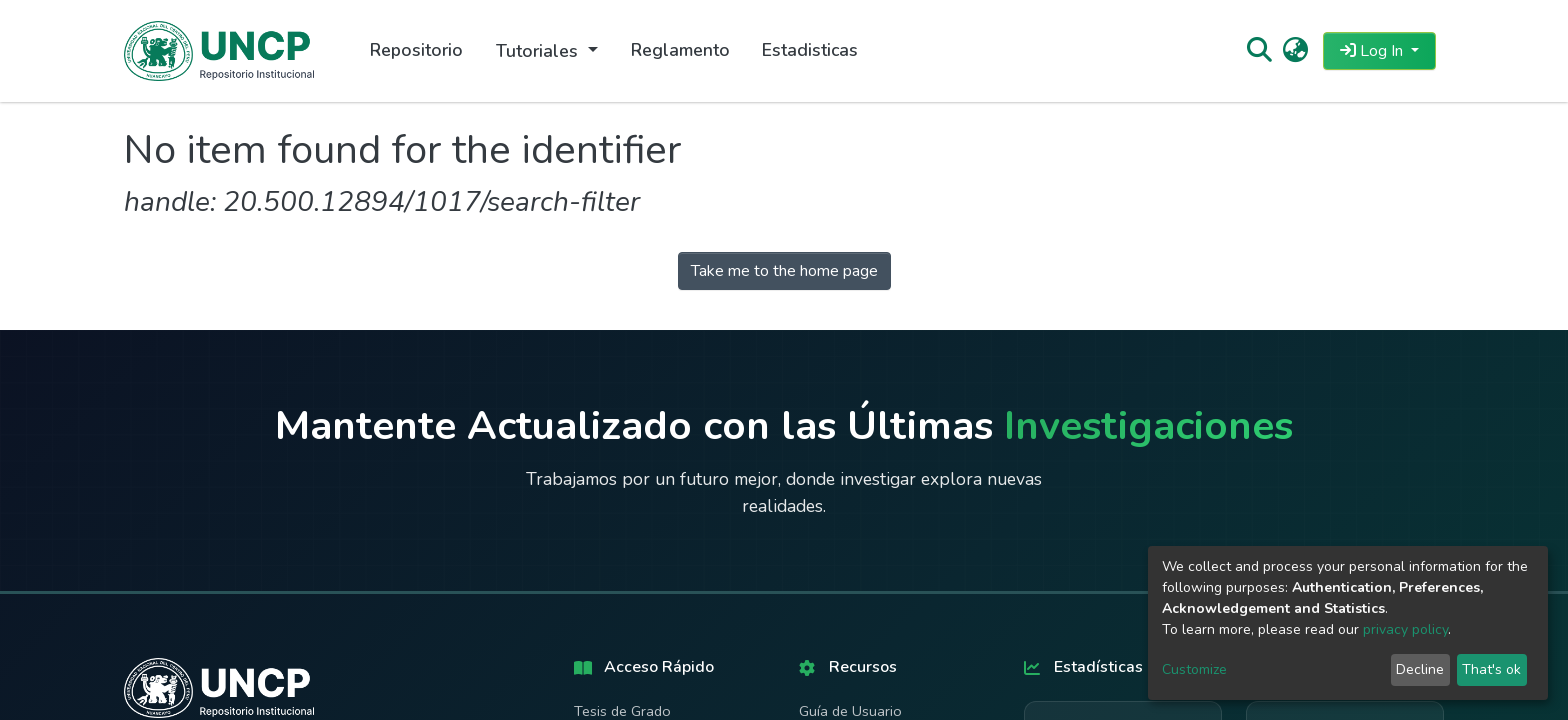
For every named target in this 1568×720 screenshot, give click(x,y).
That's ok (1491, 669)
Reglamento (680, 50)
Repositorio (416, 50)
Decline (1420, 669)
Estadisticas (810, 50)
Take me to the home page (784, 271)
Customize (1194, 669)
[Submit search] (1258, 51)
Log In (1373, 51)
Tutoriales (539, 51)
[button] (1295, 51)
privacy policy (1405, 629)
